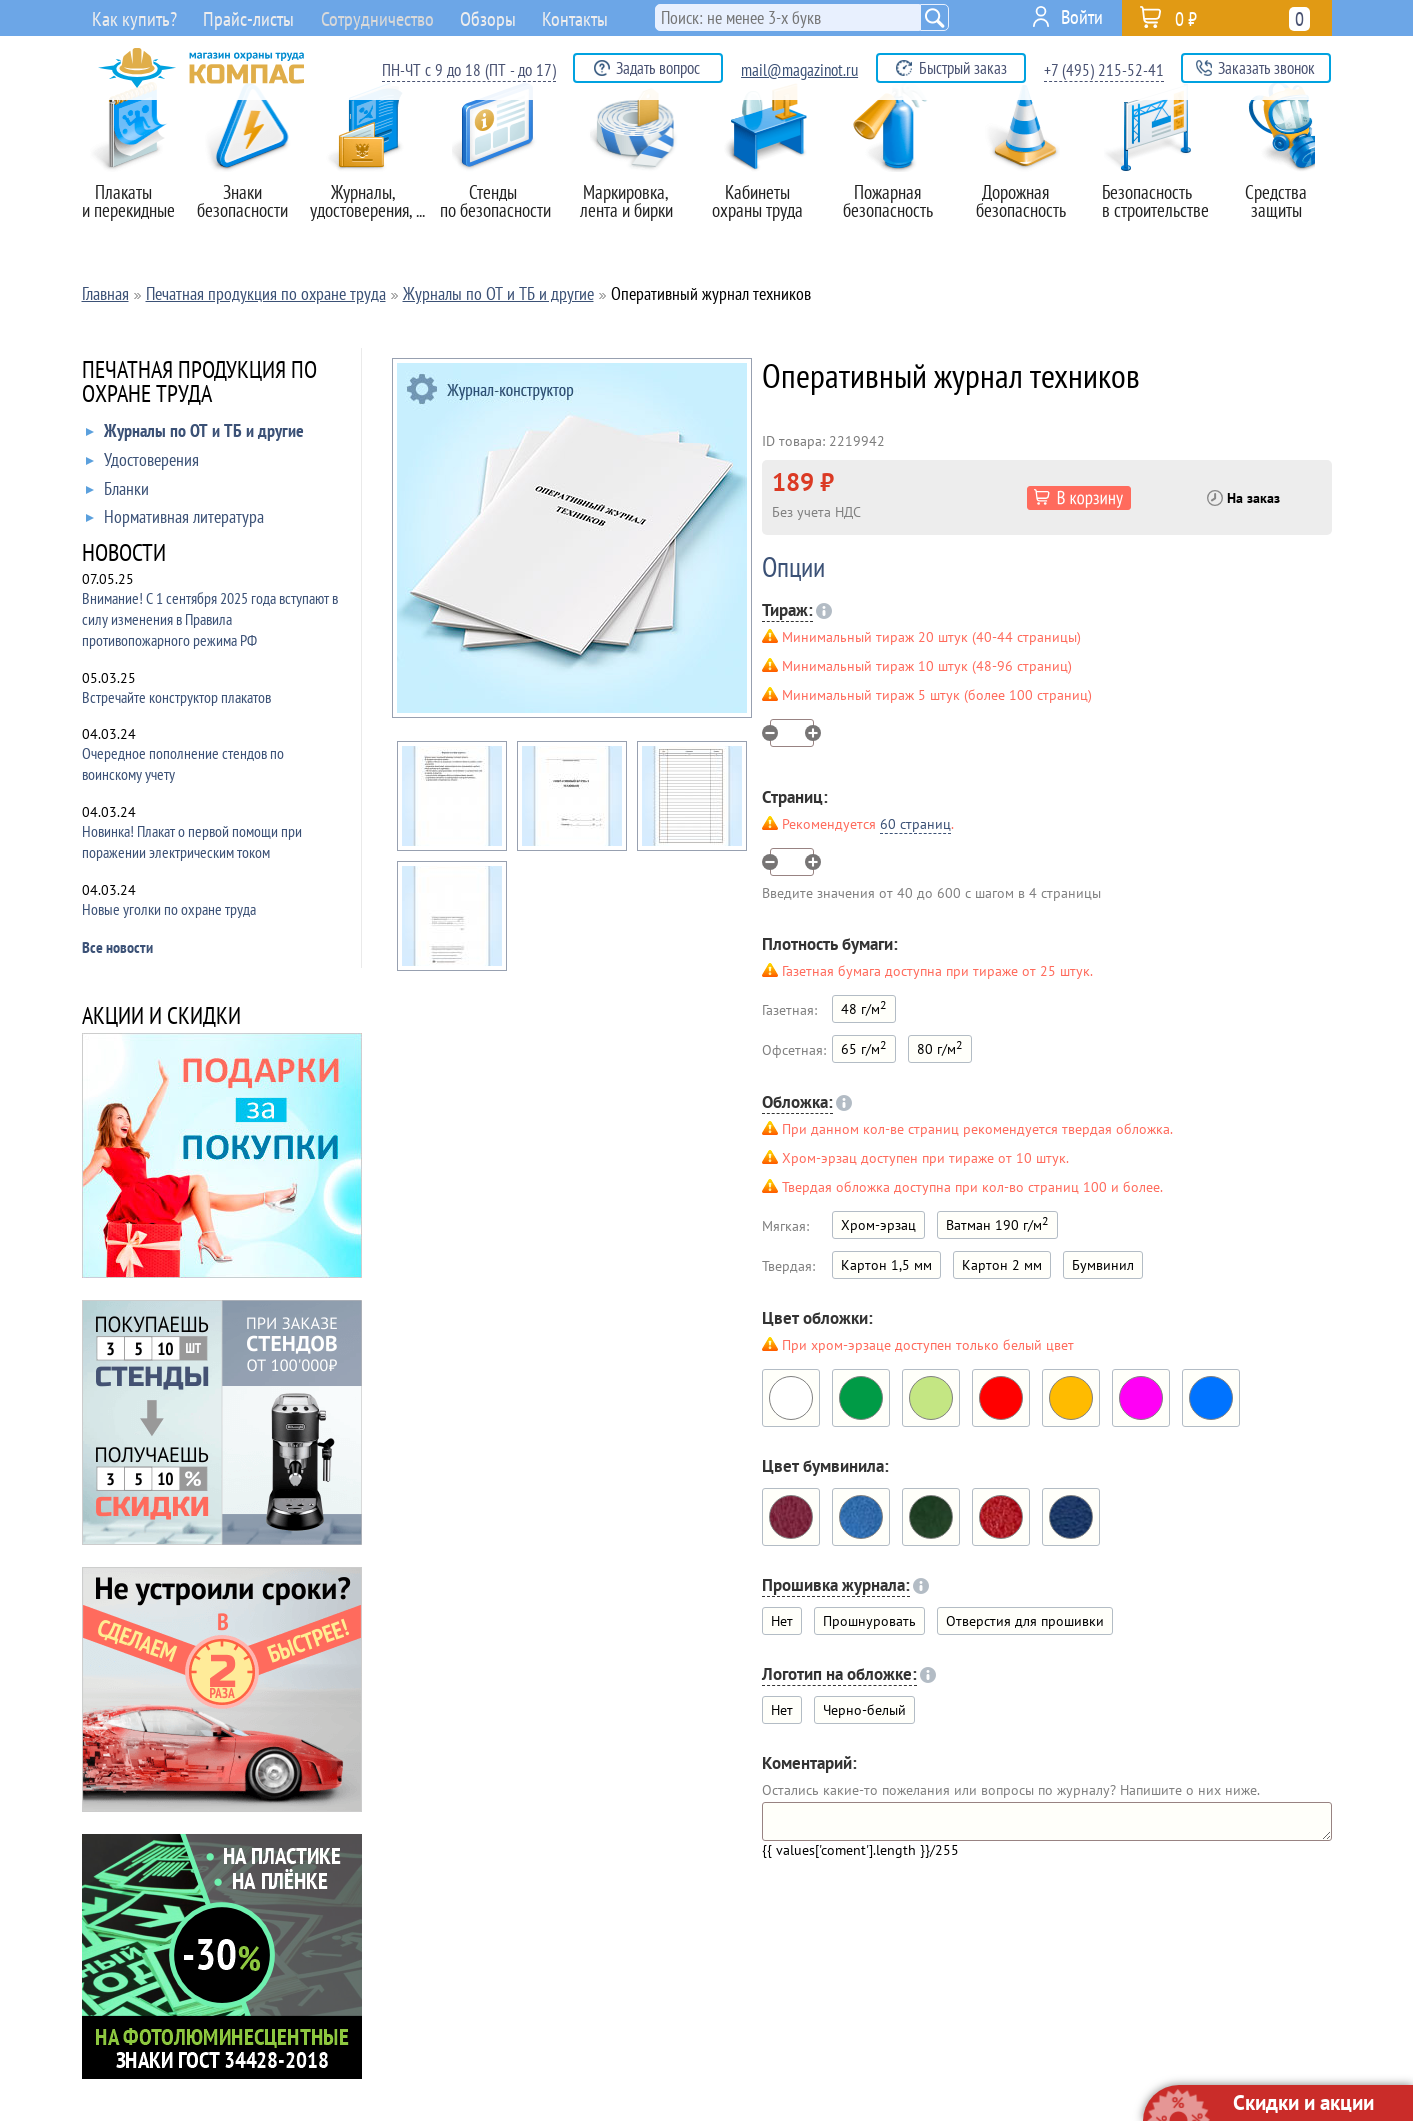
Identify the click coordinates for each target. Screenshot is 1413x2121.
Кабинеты (767, 179)
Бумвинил (1103, 1265)
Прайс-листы (239, 20)
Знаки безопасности (253, 179)
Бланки (117, 493)
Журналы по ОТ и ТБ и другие (195, 435)
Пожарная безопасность (898, 179)
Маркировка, (635, 179)
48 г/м (864, 1007)
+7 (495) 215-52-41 (1104, 70)
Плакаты (134, 179)
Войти (1082, 17)
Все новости (117, 947)
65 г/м (864, 1047)
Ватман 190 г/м (997, 1223)
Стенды (503, 179)
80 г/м (940, 1047)
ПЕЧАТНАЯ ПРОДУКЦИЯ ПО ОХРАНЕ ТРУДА (199, 383)
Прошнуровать (869, 1621)
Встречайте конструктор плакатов (176, 697)
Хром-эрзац (878, 1225)
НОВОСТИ (124, 554)
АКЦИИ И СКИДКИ (161, 1017)
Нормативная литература (175, 521)
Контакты (603, 17)
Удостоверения (142, 464)
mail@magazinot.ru (799, 70)
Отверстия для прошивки (1025, 1621)
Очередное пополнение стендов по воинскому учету (183, 763)
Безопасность (1157, 179)
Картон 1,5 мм (886, 1265)
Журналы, (370, 179)
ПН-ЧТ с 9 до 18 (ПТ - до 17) (469, 70)
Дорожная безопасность (1027, 179)
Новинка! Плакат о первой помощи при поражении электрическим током (192, 841)
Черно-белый (864, 1710)
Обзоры (510, 17)
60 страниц (915, 824)
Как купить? (125, 20)
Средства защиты (1286, 179)
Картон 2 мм (1002, 1265)
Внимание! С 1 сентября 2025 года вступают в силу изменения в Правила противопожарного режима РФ (210, 619)
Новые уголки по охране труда (169, 909)
